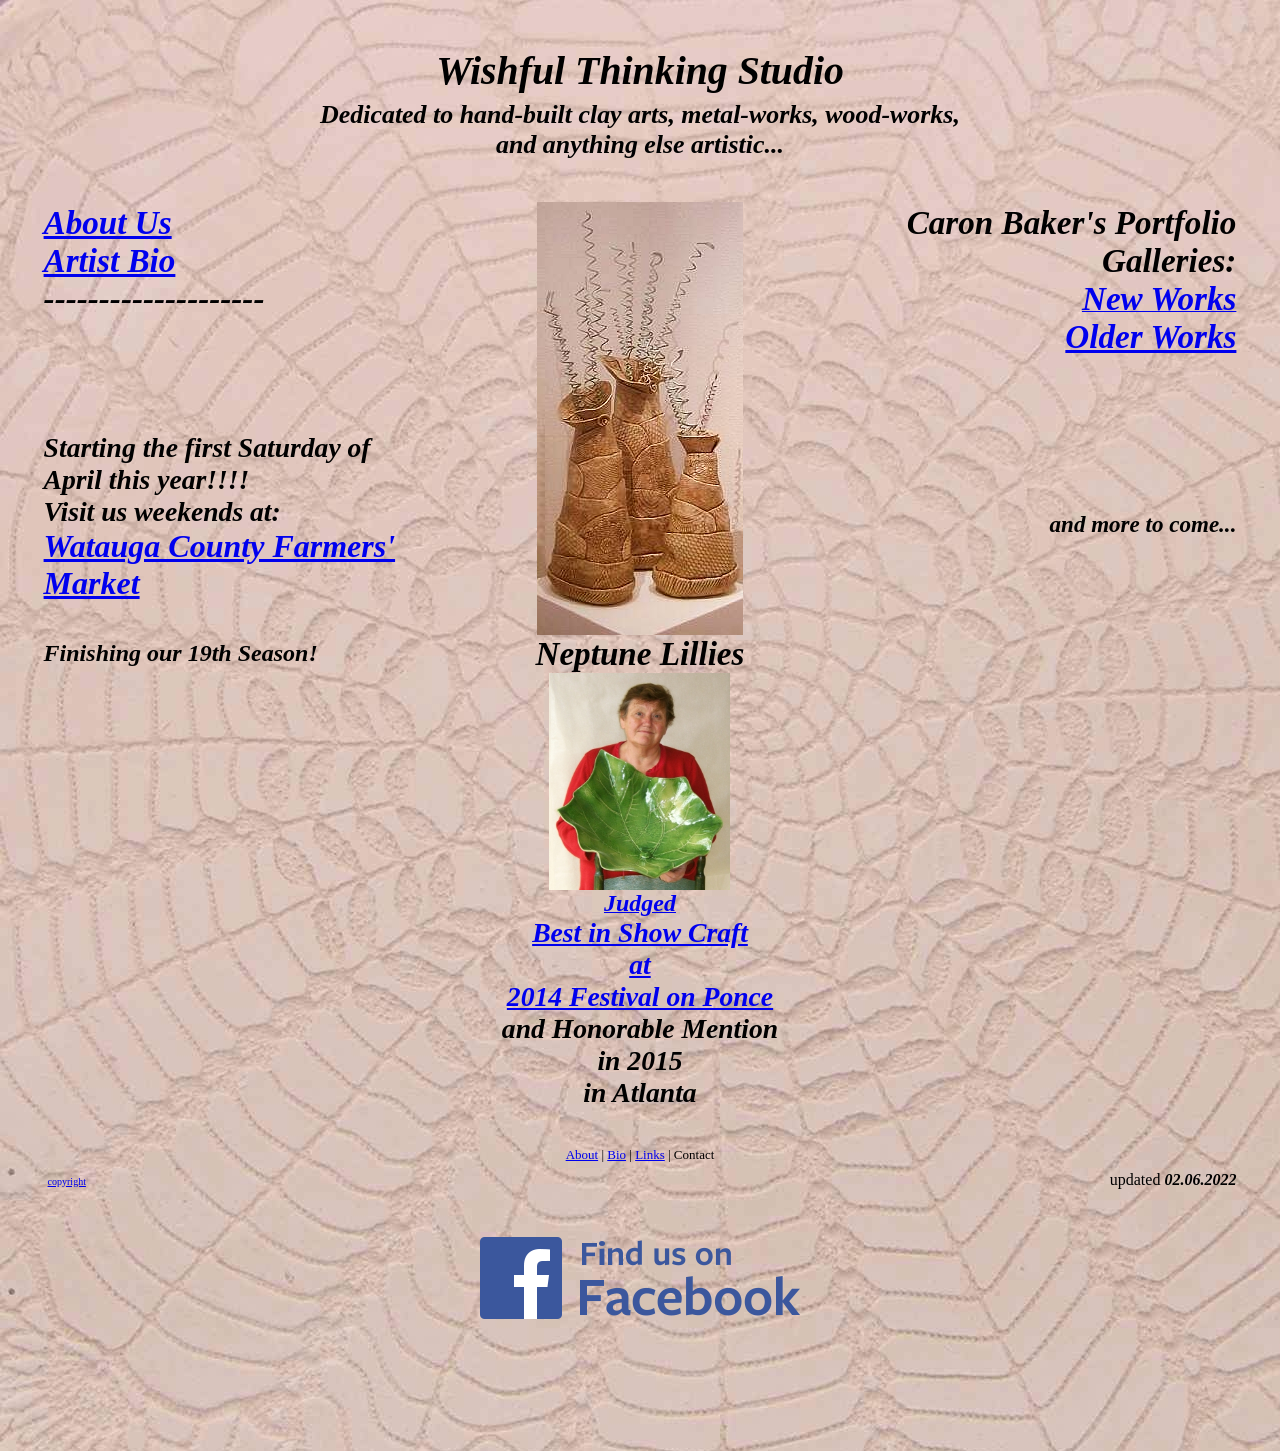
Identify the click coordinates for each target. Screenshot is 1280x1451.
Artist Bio (110, 260)
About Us (108, 222)
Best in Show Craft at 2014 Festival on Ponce (640, 964)
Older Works (1150, 336)
